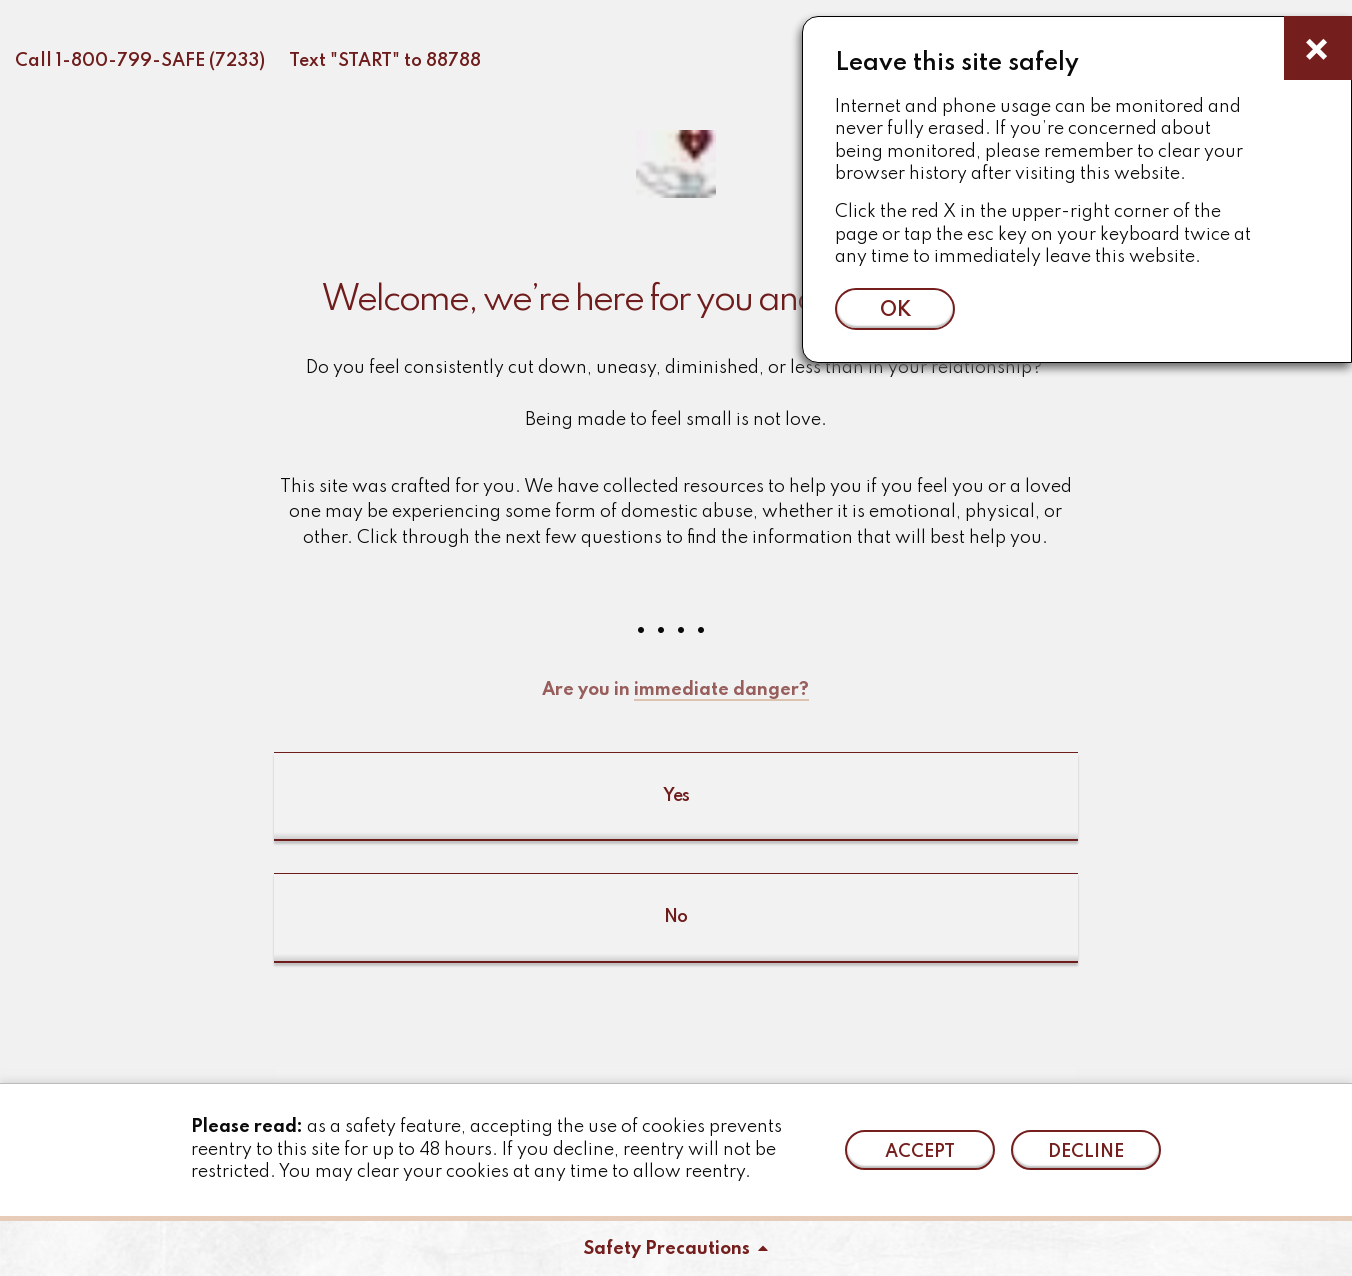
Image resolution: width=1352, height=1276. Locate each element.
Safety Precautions (676, 1249)
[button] (676, 638)
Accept (920, 1152)
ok (895, 310)
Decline (1086, 1152)
